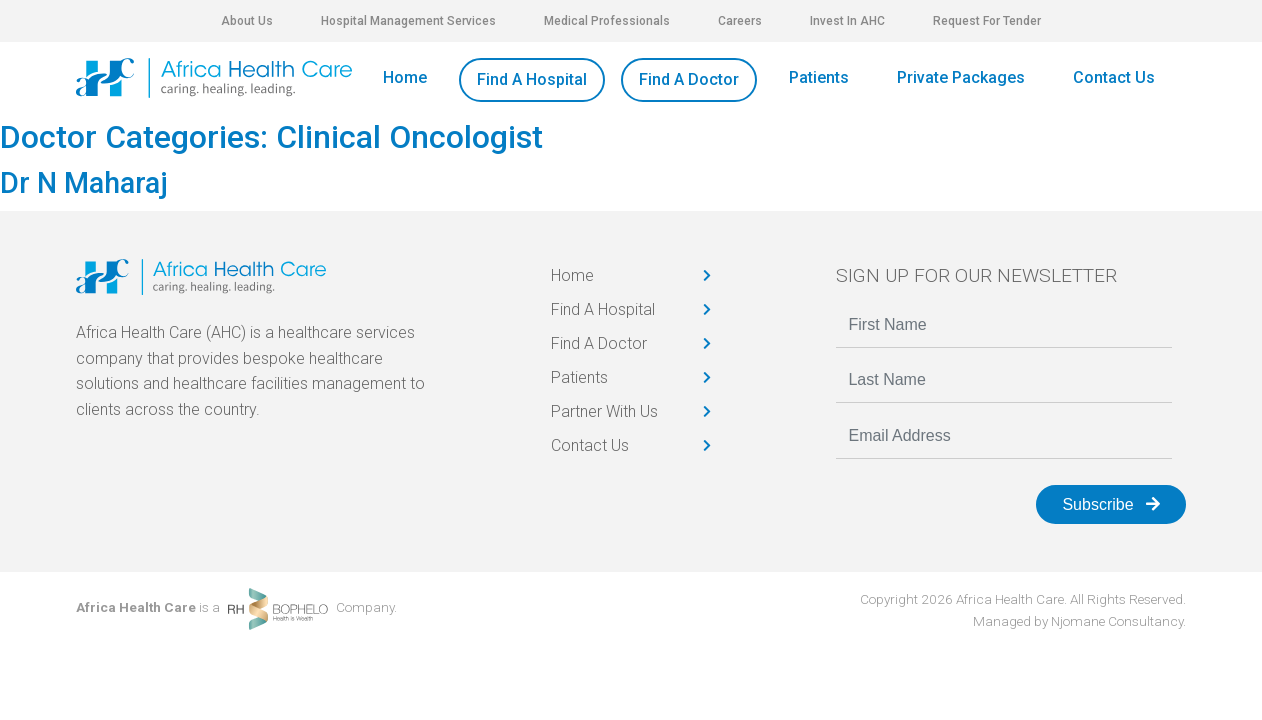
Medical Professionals (607, 21)
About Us (247, 21)
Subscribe (1111, 504)
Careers (740, 21)
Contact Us (1114, 77)
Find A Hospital (532, 79)
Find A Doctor (689, 79)
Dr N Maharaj (84, 183)
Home (405, 77)
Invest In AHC (847, 21)
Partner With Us (604, 411)
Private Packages (961, 77)
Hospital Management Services (408, 21)
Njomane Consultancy (1117, 621)
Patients (819, 77)
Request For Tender (987, 21)
